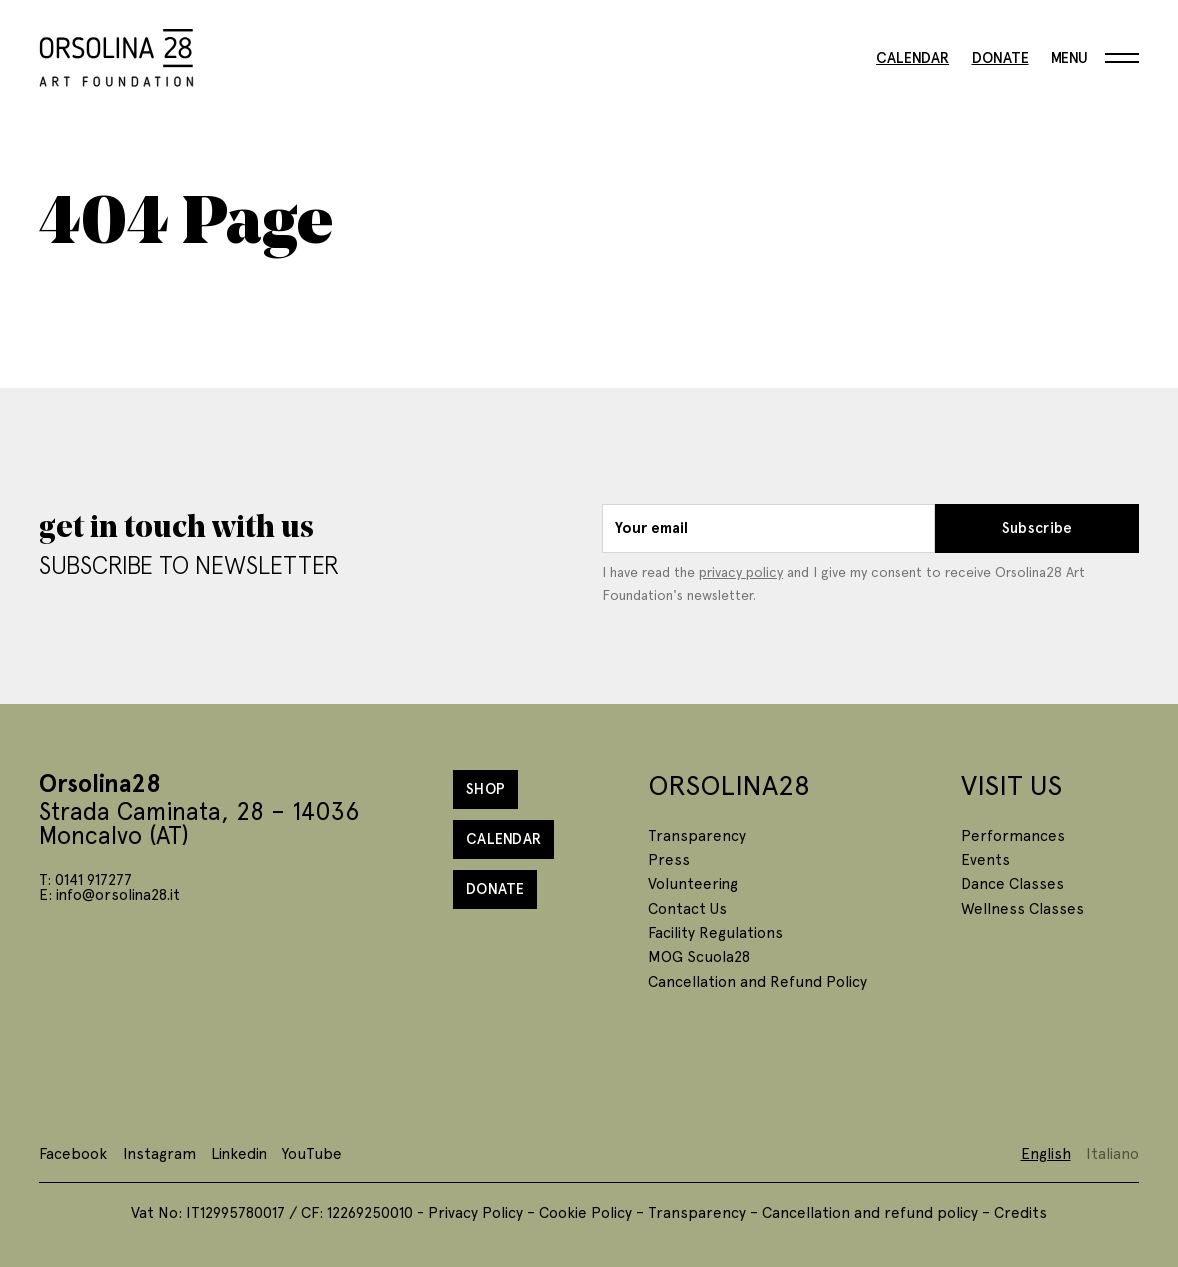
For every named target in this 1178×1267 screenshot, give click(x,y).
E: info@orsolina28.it (109, 893)
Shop (485, 788)
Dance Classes (1012, 882)
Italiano (1112, 1152)
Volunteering (693, 882)
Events (985, 858)
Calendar (912, 58)
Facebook (73, 1152)
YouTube (312, 1152)
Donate (1000, 58)
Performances (1013, 834)
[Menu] (1095, 58)
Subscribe (1037, 527)
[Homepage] (116, 54)
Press (669, 858)
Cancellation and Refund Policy (757, 980)
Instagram (159, 1152)
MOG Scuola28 (699, 955)
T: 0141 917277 (85, 878)
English (1046, 1152)
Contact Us (687, 907)
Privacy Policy (475, 1211)
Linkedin (239, 1152)
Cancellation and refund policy (870, 1211)
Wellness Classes (1022, 907)
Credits (1020, 1211)
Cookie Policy (585, 1211)
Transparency (697, 834)
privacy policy (741, 571)
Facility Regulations (715, 931)
